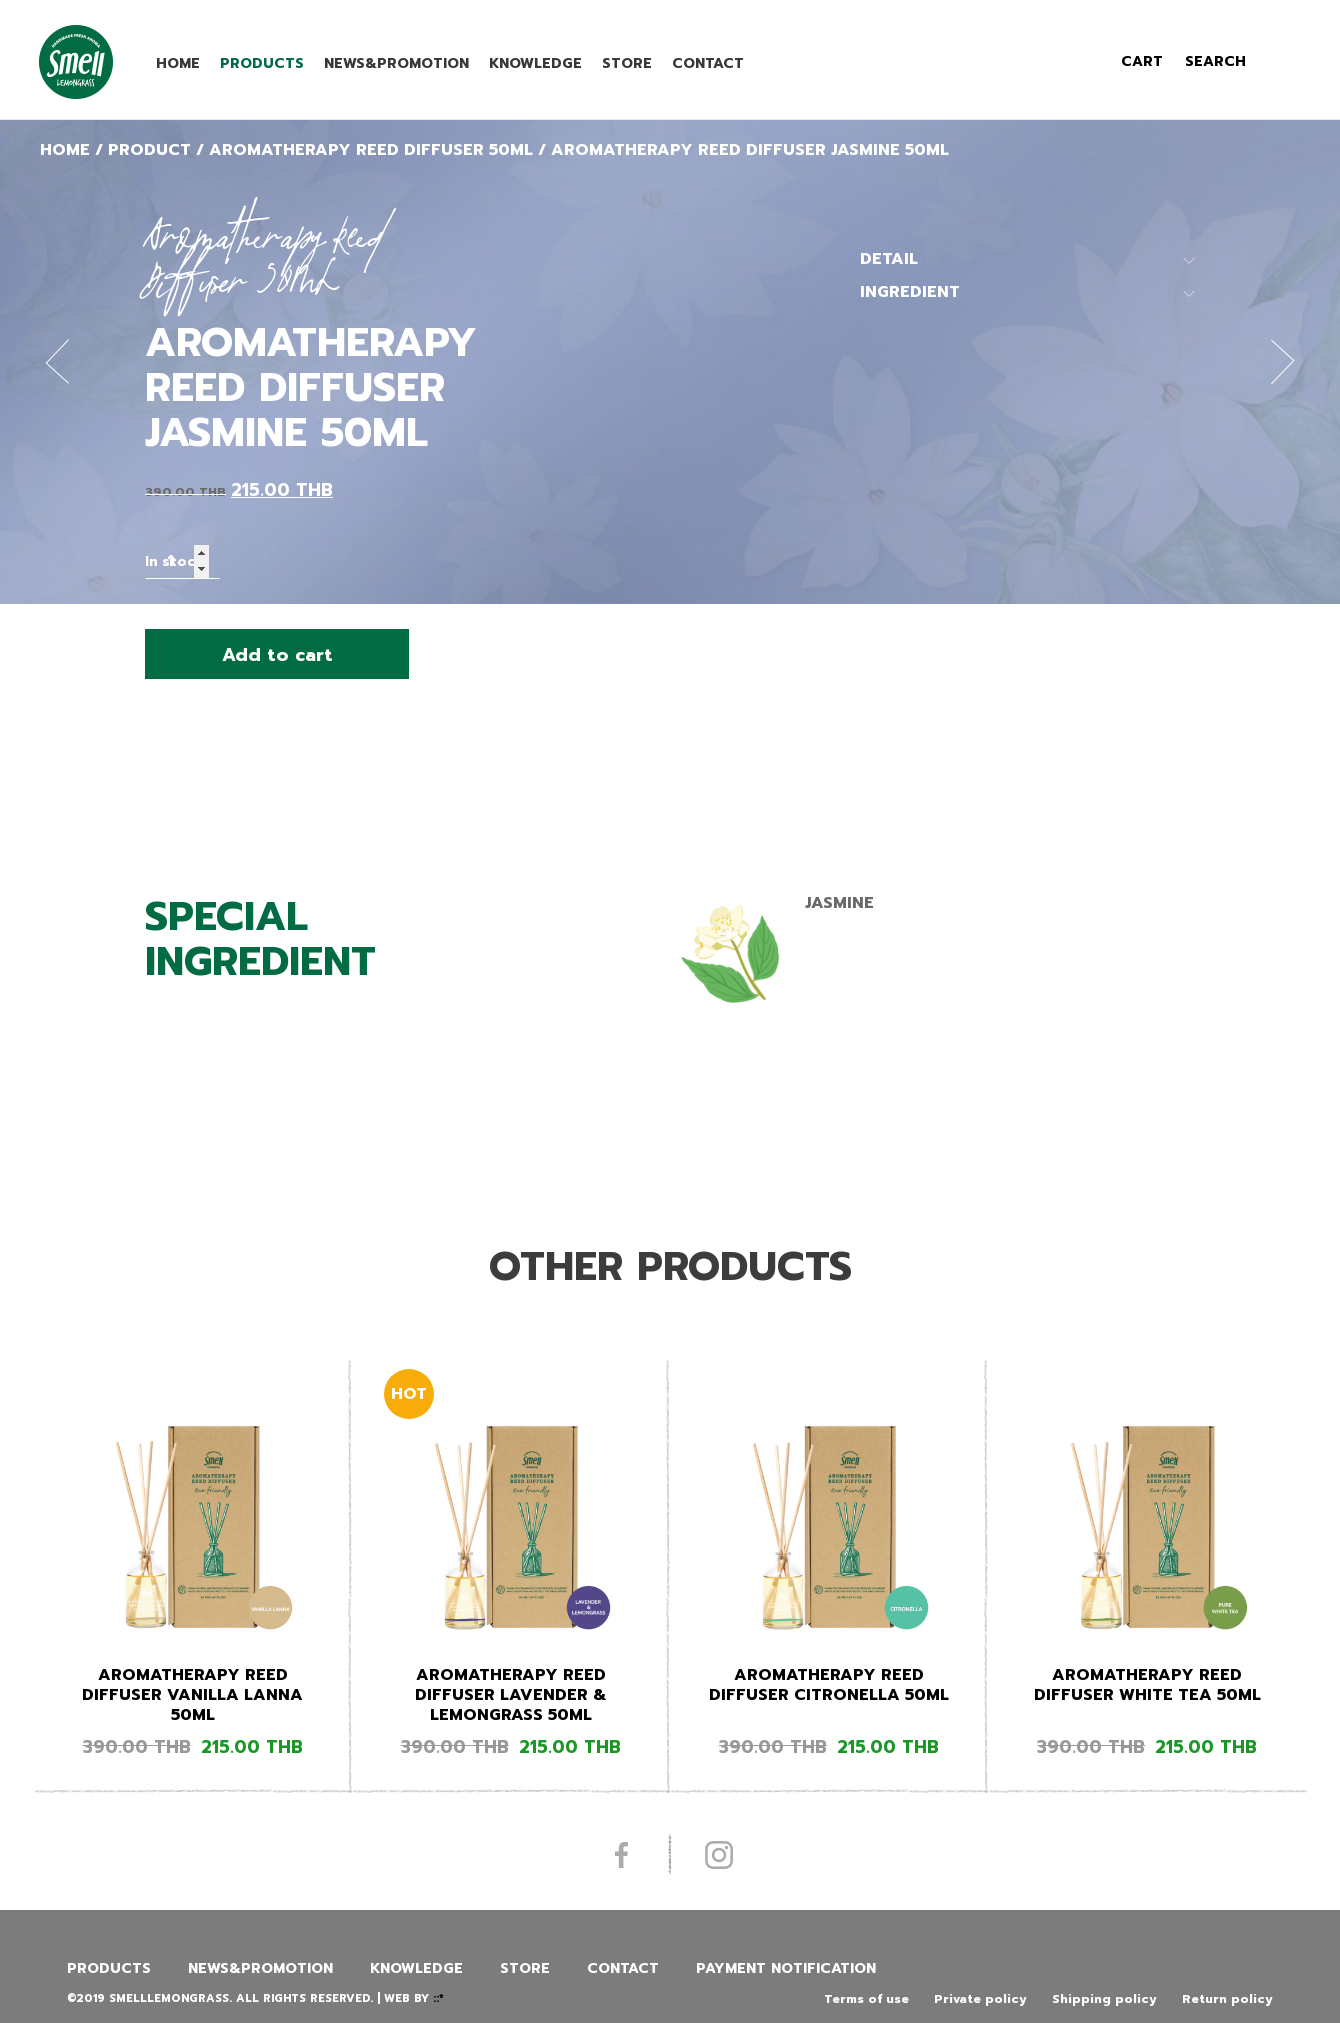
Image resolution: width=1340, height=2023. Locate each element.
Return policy (1227, 1999)
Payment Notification (786, 1968)
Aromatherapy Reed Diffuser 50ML (371, 150)
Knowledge (535, 63)
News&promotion (396, 63)
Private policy (980, 1999)
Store (627, 63)
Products (262, 63)
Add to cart (277, 655)
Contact (708, 63)
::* (438, 1998)
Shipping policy (1104, 1999)
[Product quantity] (182, 561)
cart (1142, 61)
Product (149, 150)
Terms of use (866, 1999)
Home (178, 63)
